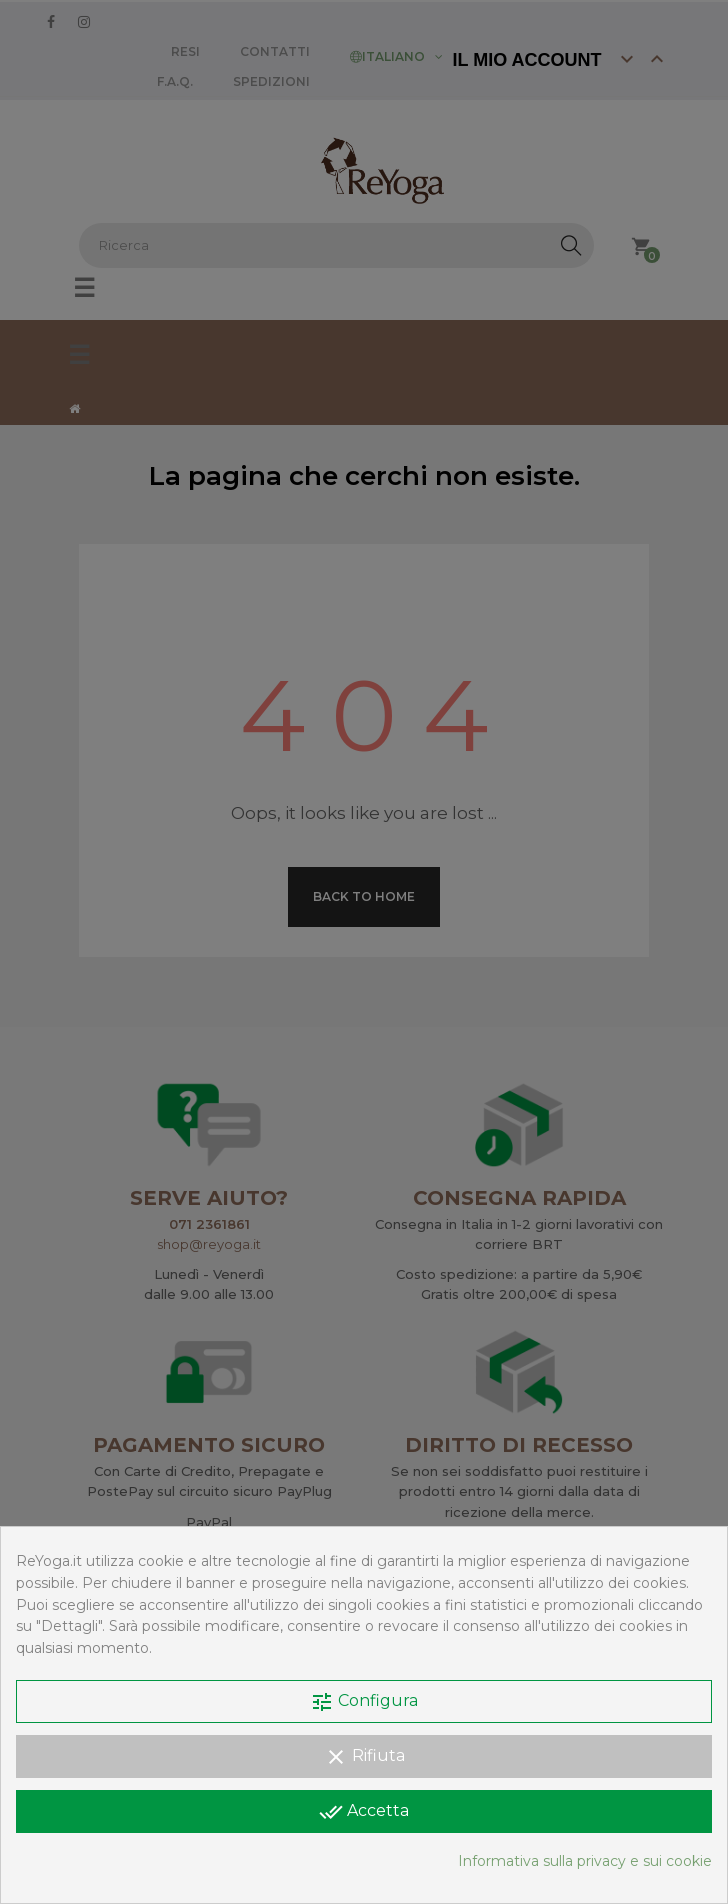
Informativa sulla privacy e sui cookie (585, 1861)
